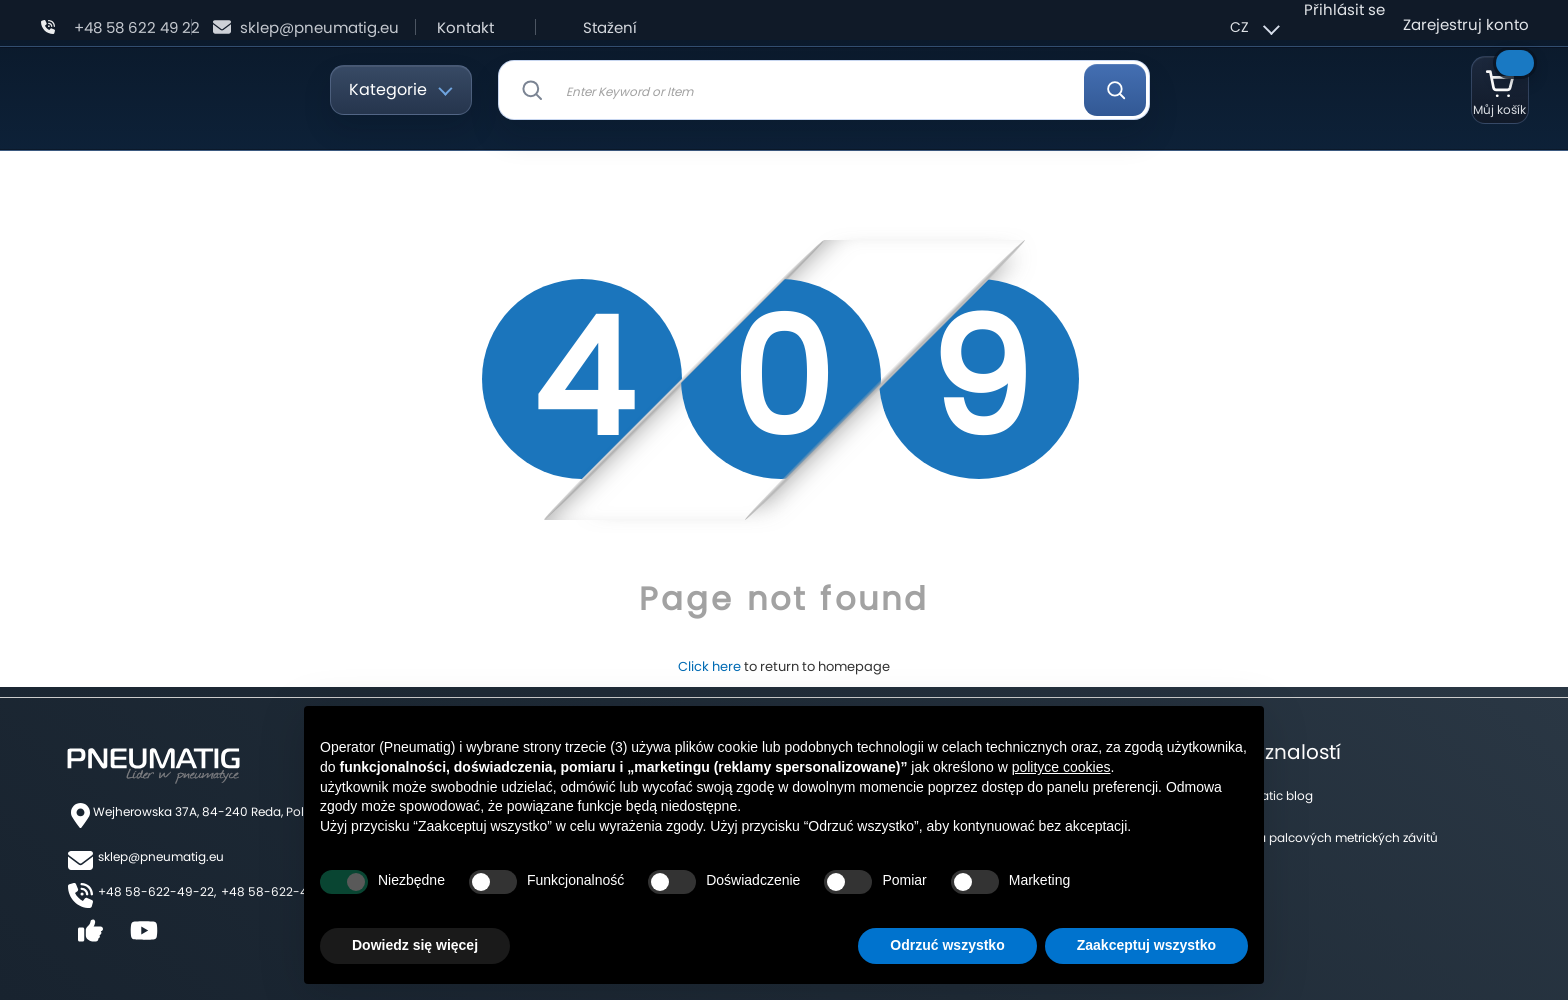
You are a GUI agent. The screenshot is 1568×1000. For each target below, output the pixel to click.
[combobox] (824, 90)
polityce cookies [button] (1061, 767)
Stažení (610, 27)
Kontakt (465, 27)
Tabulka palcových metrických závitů (1328, 837)
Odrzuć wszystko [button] (947, 945)
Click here (709, 666)
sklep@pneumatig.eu (319, 27)
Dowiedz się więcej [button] (415, 945)
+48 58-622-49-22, (157, 891)
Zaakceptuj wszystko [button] (1146, 945)
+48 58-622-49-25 (279, 891)
